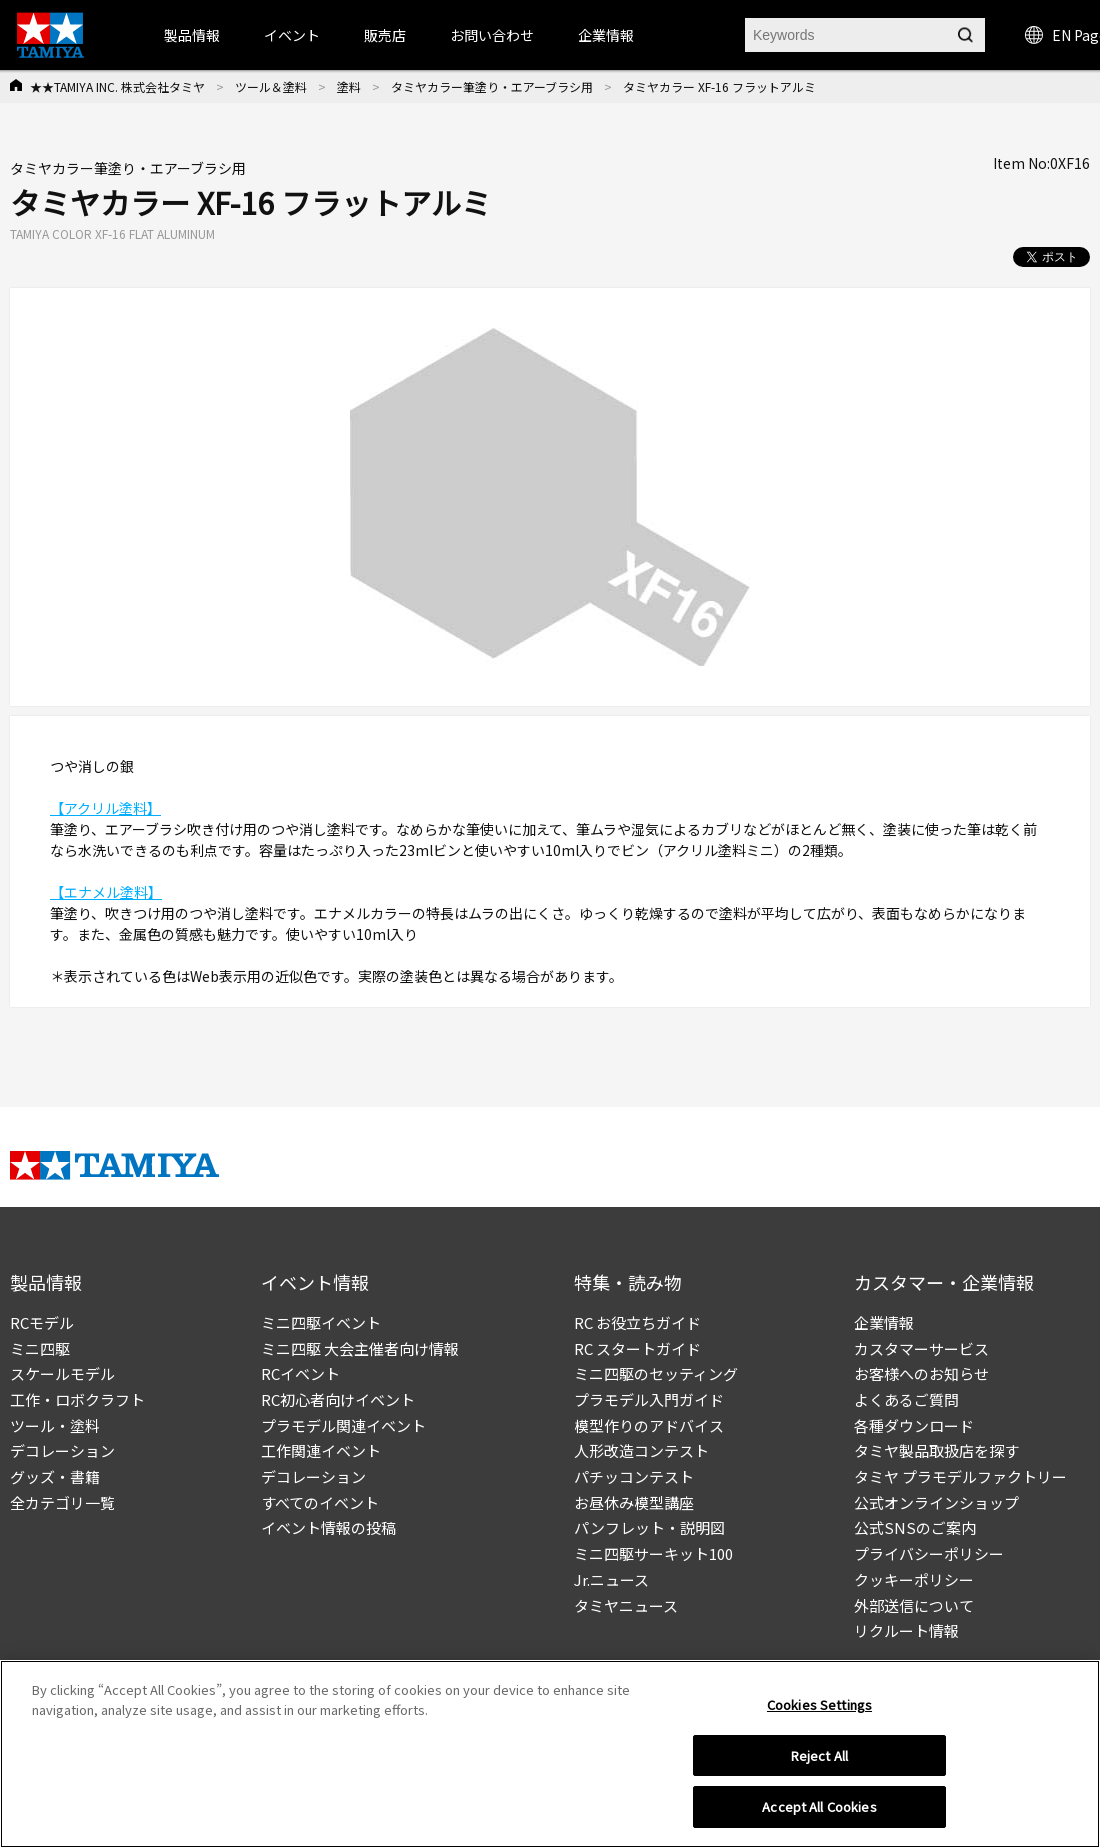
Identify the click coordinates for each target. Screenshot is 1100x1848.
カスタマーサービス (921, 1348)
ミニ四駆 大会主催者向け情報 (360, 1348)
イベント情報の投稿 (328, 1527)
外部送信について (914, 1605)
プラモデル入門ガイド (649, 1399)
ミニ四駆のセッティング (656, 1373)
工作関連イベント (321, 1450)
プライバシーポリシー (929, 1553)
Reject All (819, 1762)
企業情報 (884, 1322)
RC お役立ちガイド (637, 1322)
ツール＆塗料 (271, 86)
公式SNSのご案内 (915, 1527)
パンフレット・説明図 (649, 1527)
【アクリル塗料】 (105, 808)
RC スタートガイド (637, 1348)
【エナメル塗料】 (106, 892)
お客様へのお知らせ (921, 1373)
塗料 (349, 86)
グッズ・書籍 (55, 1476)
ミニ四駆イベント (321, 1322)
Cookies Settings (819, 1711)
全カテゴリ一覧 (62, 1502)
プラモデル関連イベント (343, 1425)
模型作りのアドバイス (649, 1425)
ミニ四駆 (40, 1348)
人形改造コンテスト (641, 1450)
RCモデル (42, 1322)
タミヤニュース (626, 1605)
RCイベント (300, 1373)
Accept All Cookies (819, 1814)
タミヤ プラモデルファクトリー (960, 1476)
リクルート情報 (906, 1630)
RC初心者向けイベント (338, 1399)
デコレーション (62, 1450)
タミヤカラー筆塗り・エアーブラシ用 (492, 86)
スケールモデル (62, 1373)
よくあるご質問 (906, 1399)
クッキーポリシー (914, 1579)
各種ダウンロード (914, 1425)
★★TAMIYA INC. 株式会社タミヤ (117, 86)
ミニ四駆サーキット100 (653, 1553)
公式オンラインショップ (936, 1502)
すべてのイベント (320, 1502)
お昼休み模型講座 (634, 1502)
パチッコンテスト (634, 1476)
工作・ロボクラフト (77, 1399)
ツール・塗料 (55, 1425)
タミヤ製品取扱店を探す (936, 1450)
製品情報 (192, 35)
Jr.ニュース (611, 1579)
